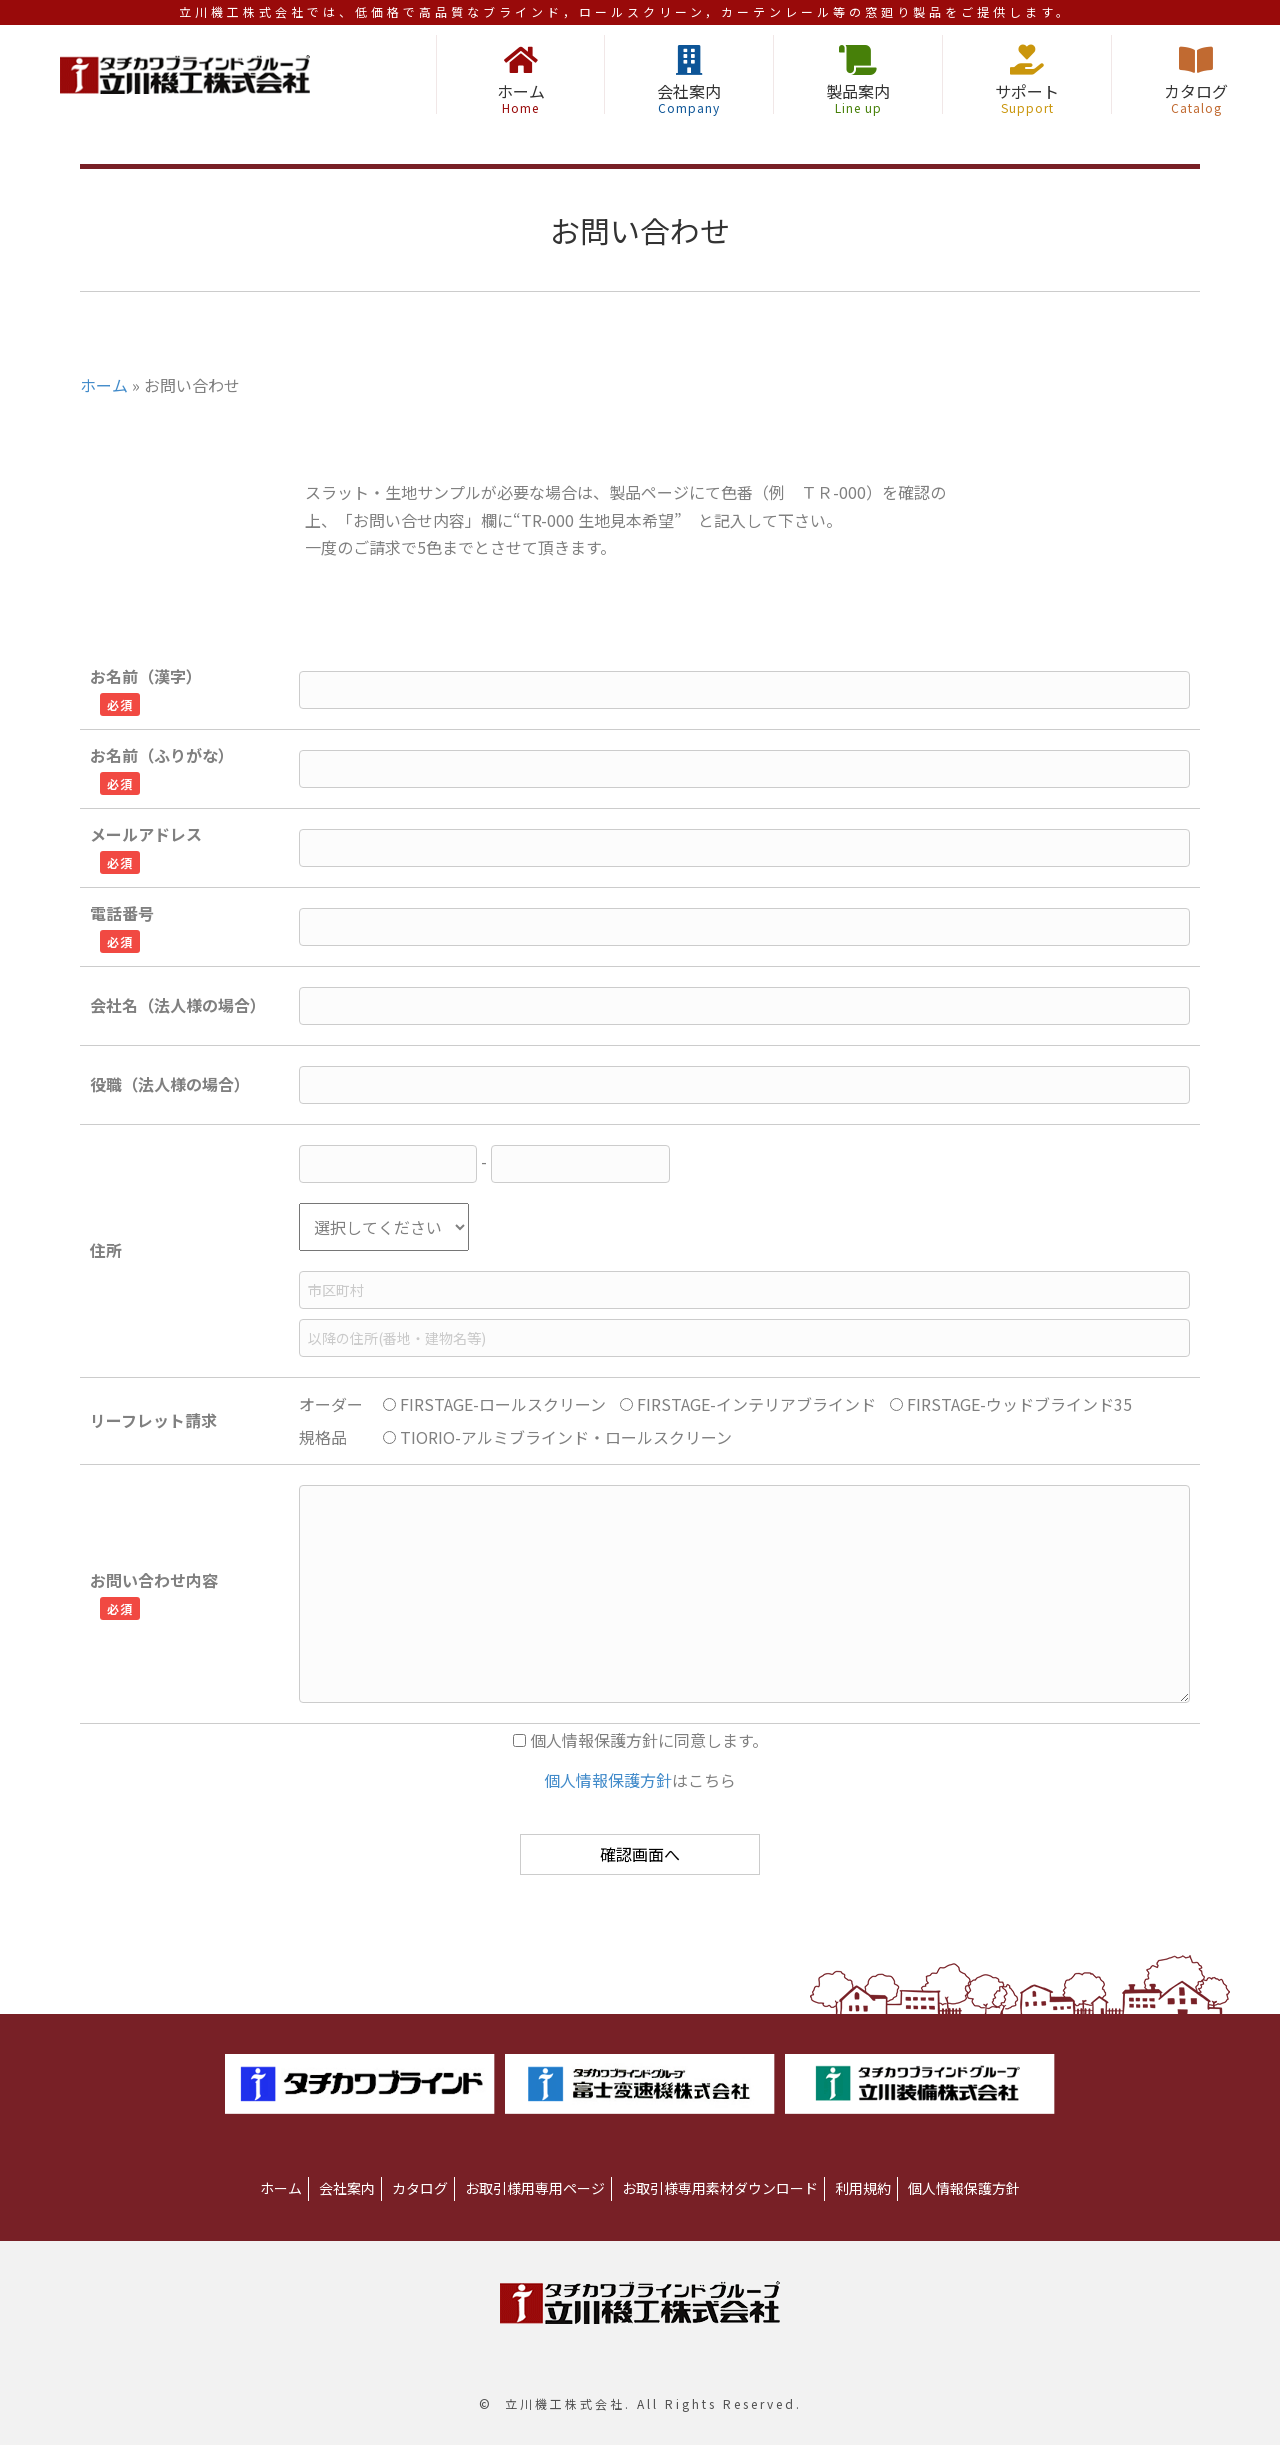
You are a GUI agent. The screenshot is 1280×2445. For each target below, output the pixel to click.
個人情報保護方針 (608, 1780)
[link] (281, 2189)
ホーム (104, 385)
